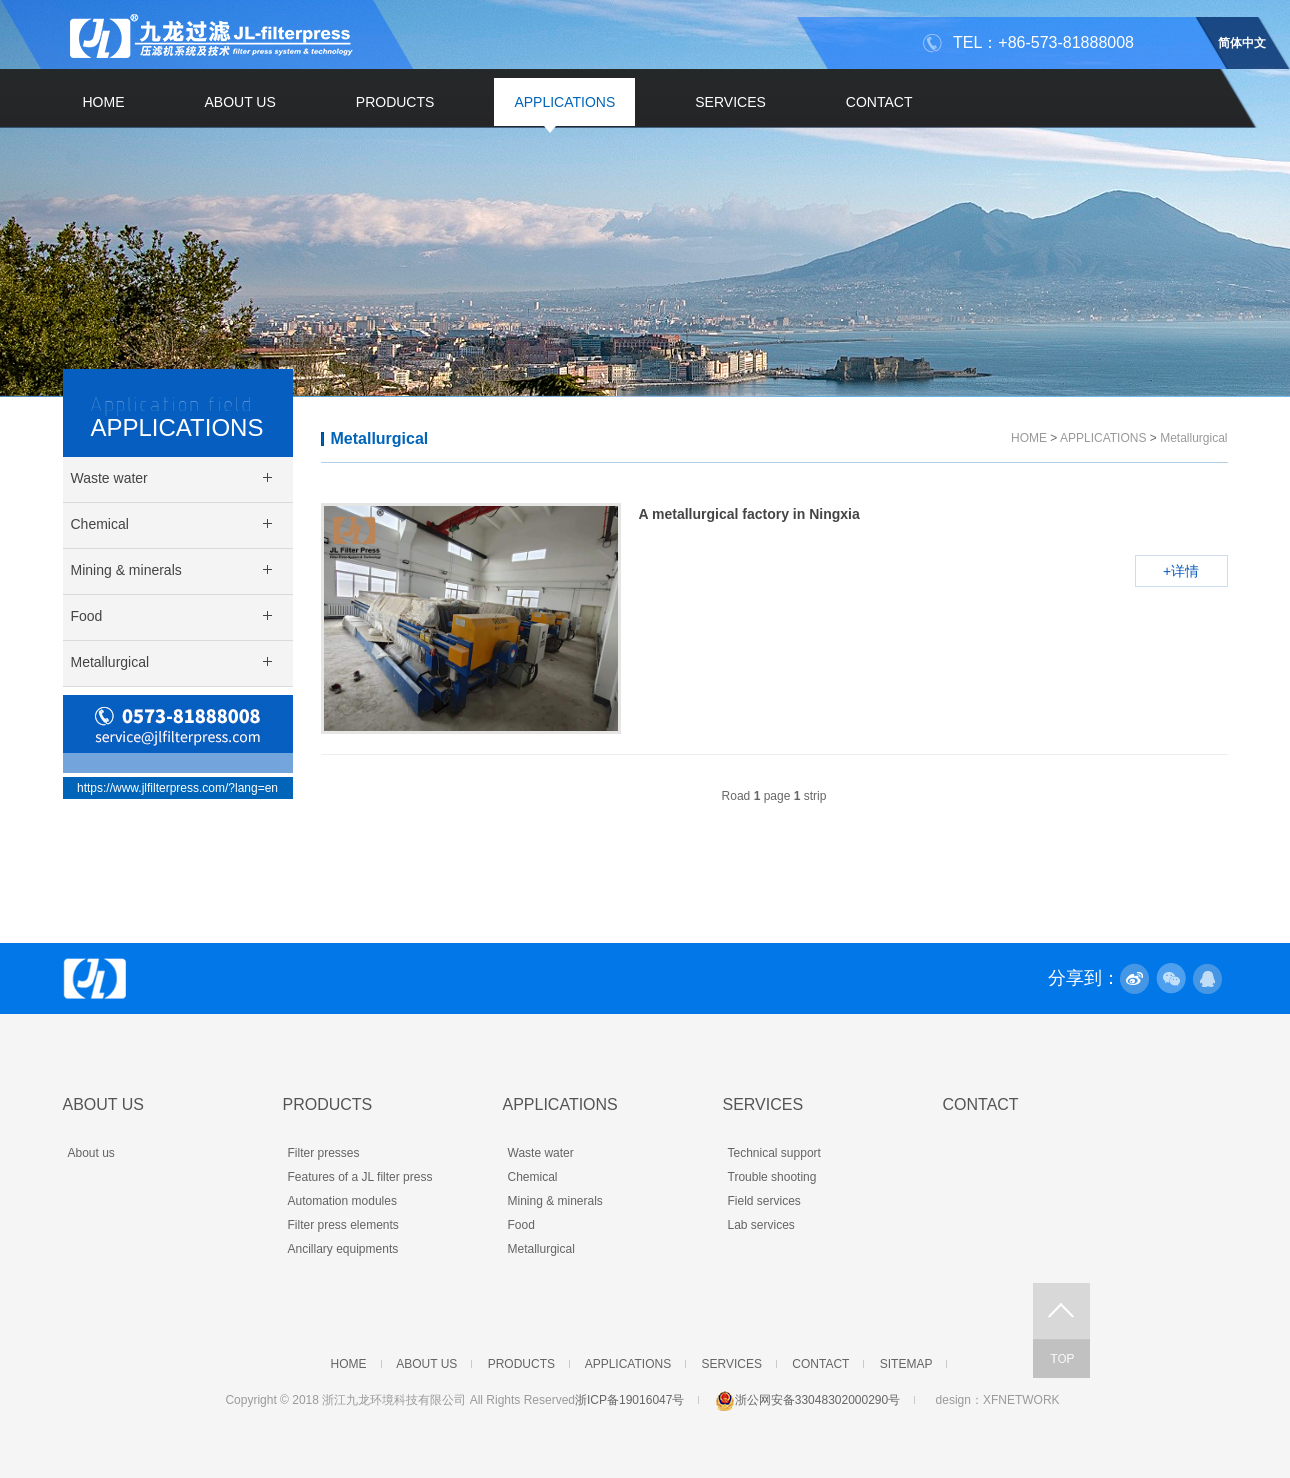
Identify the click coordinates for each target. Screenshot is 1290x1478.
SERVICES (730, 102)
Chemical (533, 1177)
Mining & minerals (555, 1201)
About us (91, 1153)
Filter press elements (343, 1225)
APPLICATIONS (564, 102)
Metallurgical (380, 438)
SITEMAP (906, 1364)
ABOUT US (240, 102)
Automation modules (342, 1201)
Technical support (774, 1153)
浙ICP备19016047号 (629, 1400)
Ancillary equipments (343, 1249)
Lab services (761, 1225)
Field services (764, 1201)
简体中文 (1242, 40)
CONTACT (879, 102)
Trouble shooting (772, 1177)
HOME (104, 102)
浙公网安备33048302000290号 (807, 1400)
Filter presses (324, 1153)
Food (521, 1225)
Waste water (541, 1153)
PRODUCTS (395, 102)
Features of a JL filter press (360, 1177)
